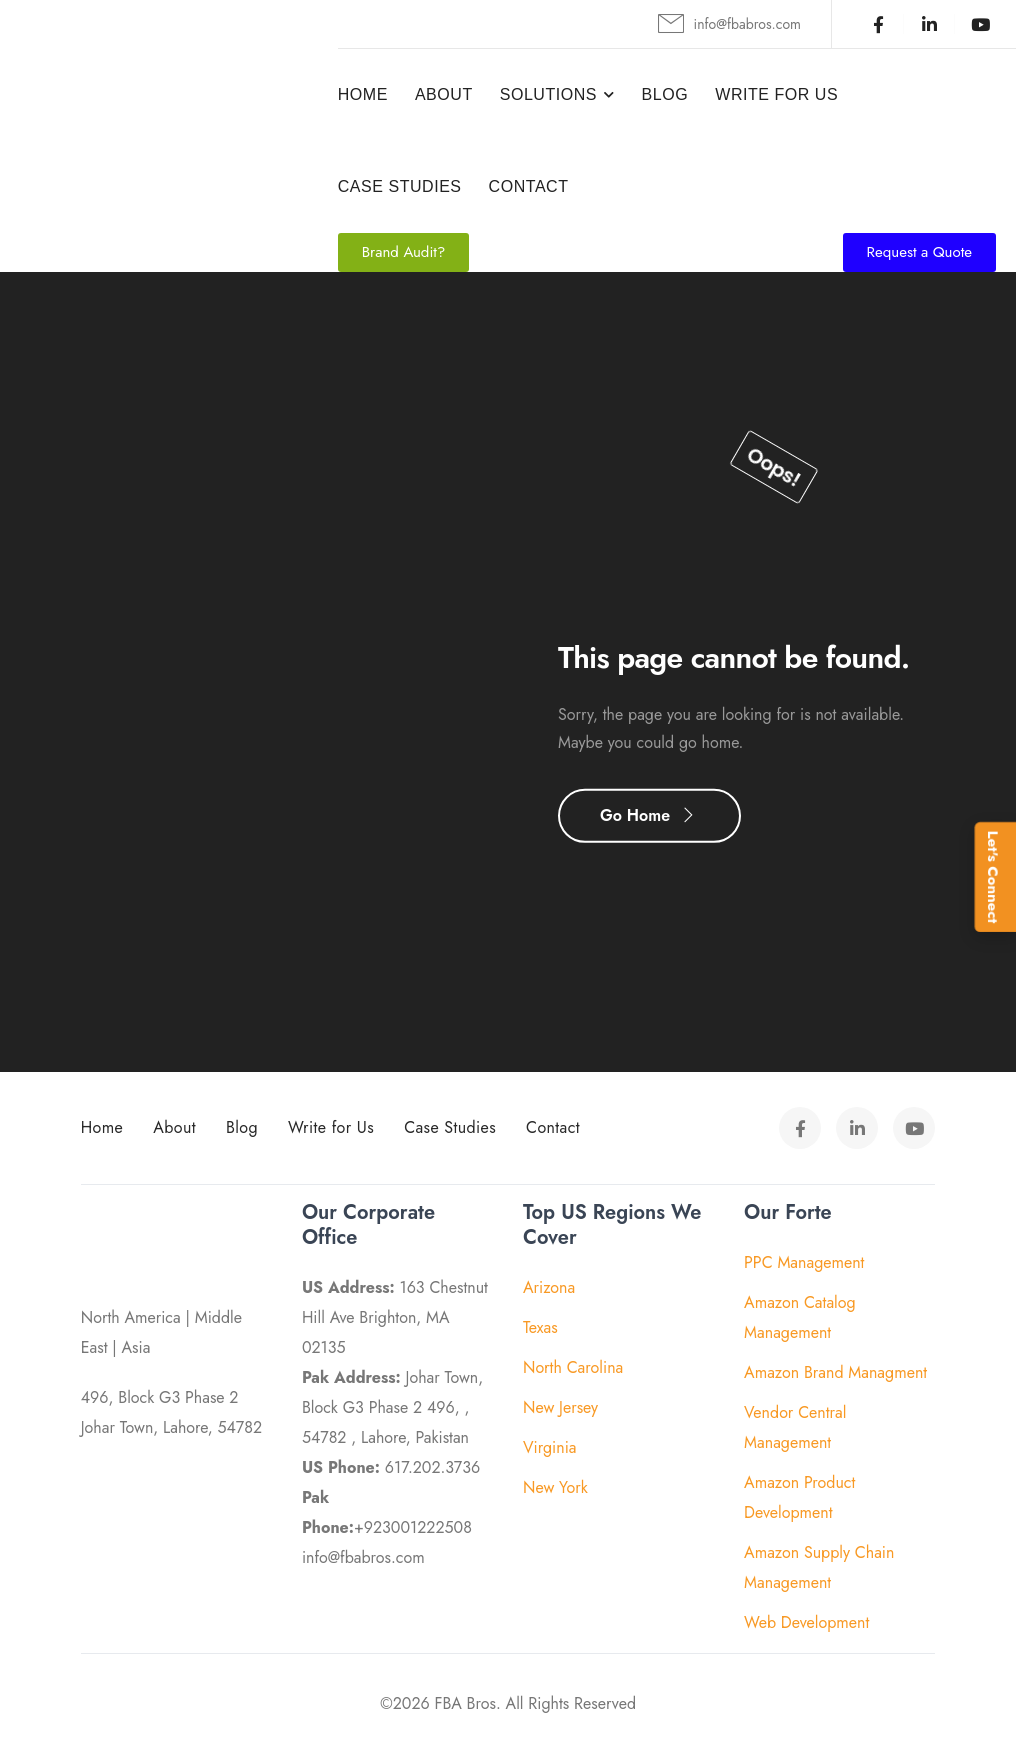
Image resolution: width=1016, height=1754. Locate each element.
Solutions (548, 94)
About (444, 94)
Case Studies (400, 186)
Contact (529, 186)
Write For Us (776, 94)
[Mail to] (729, 24)
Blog (665, 94)
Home (363, 94)
